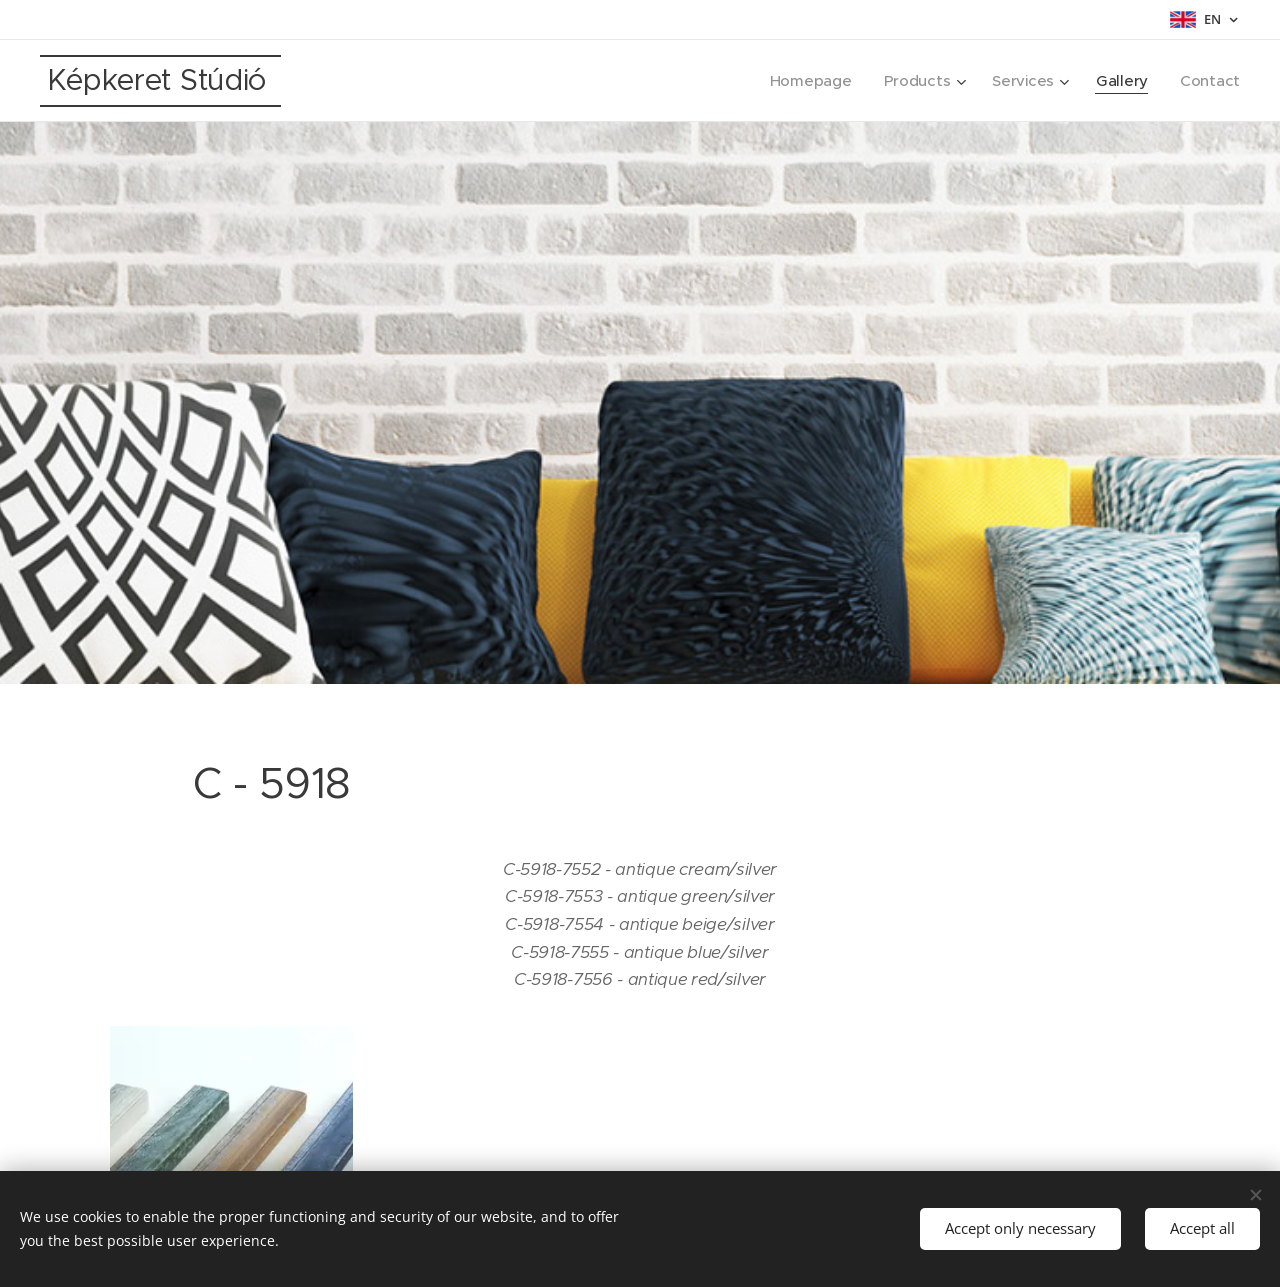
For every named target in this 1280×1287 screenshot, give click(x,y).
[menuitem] (806, 81)
